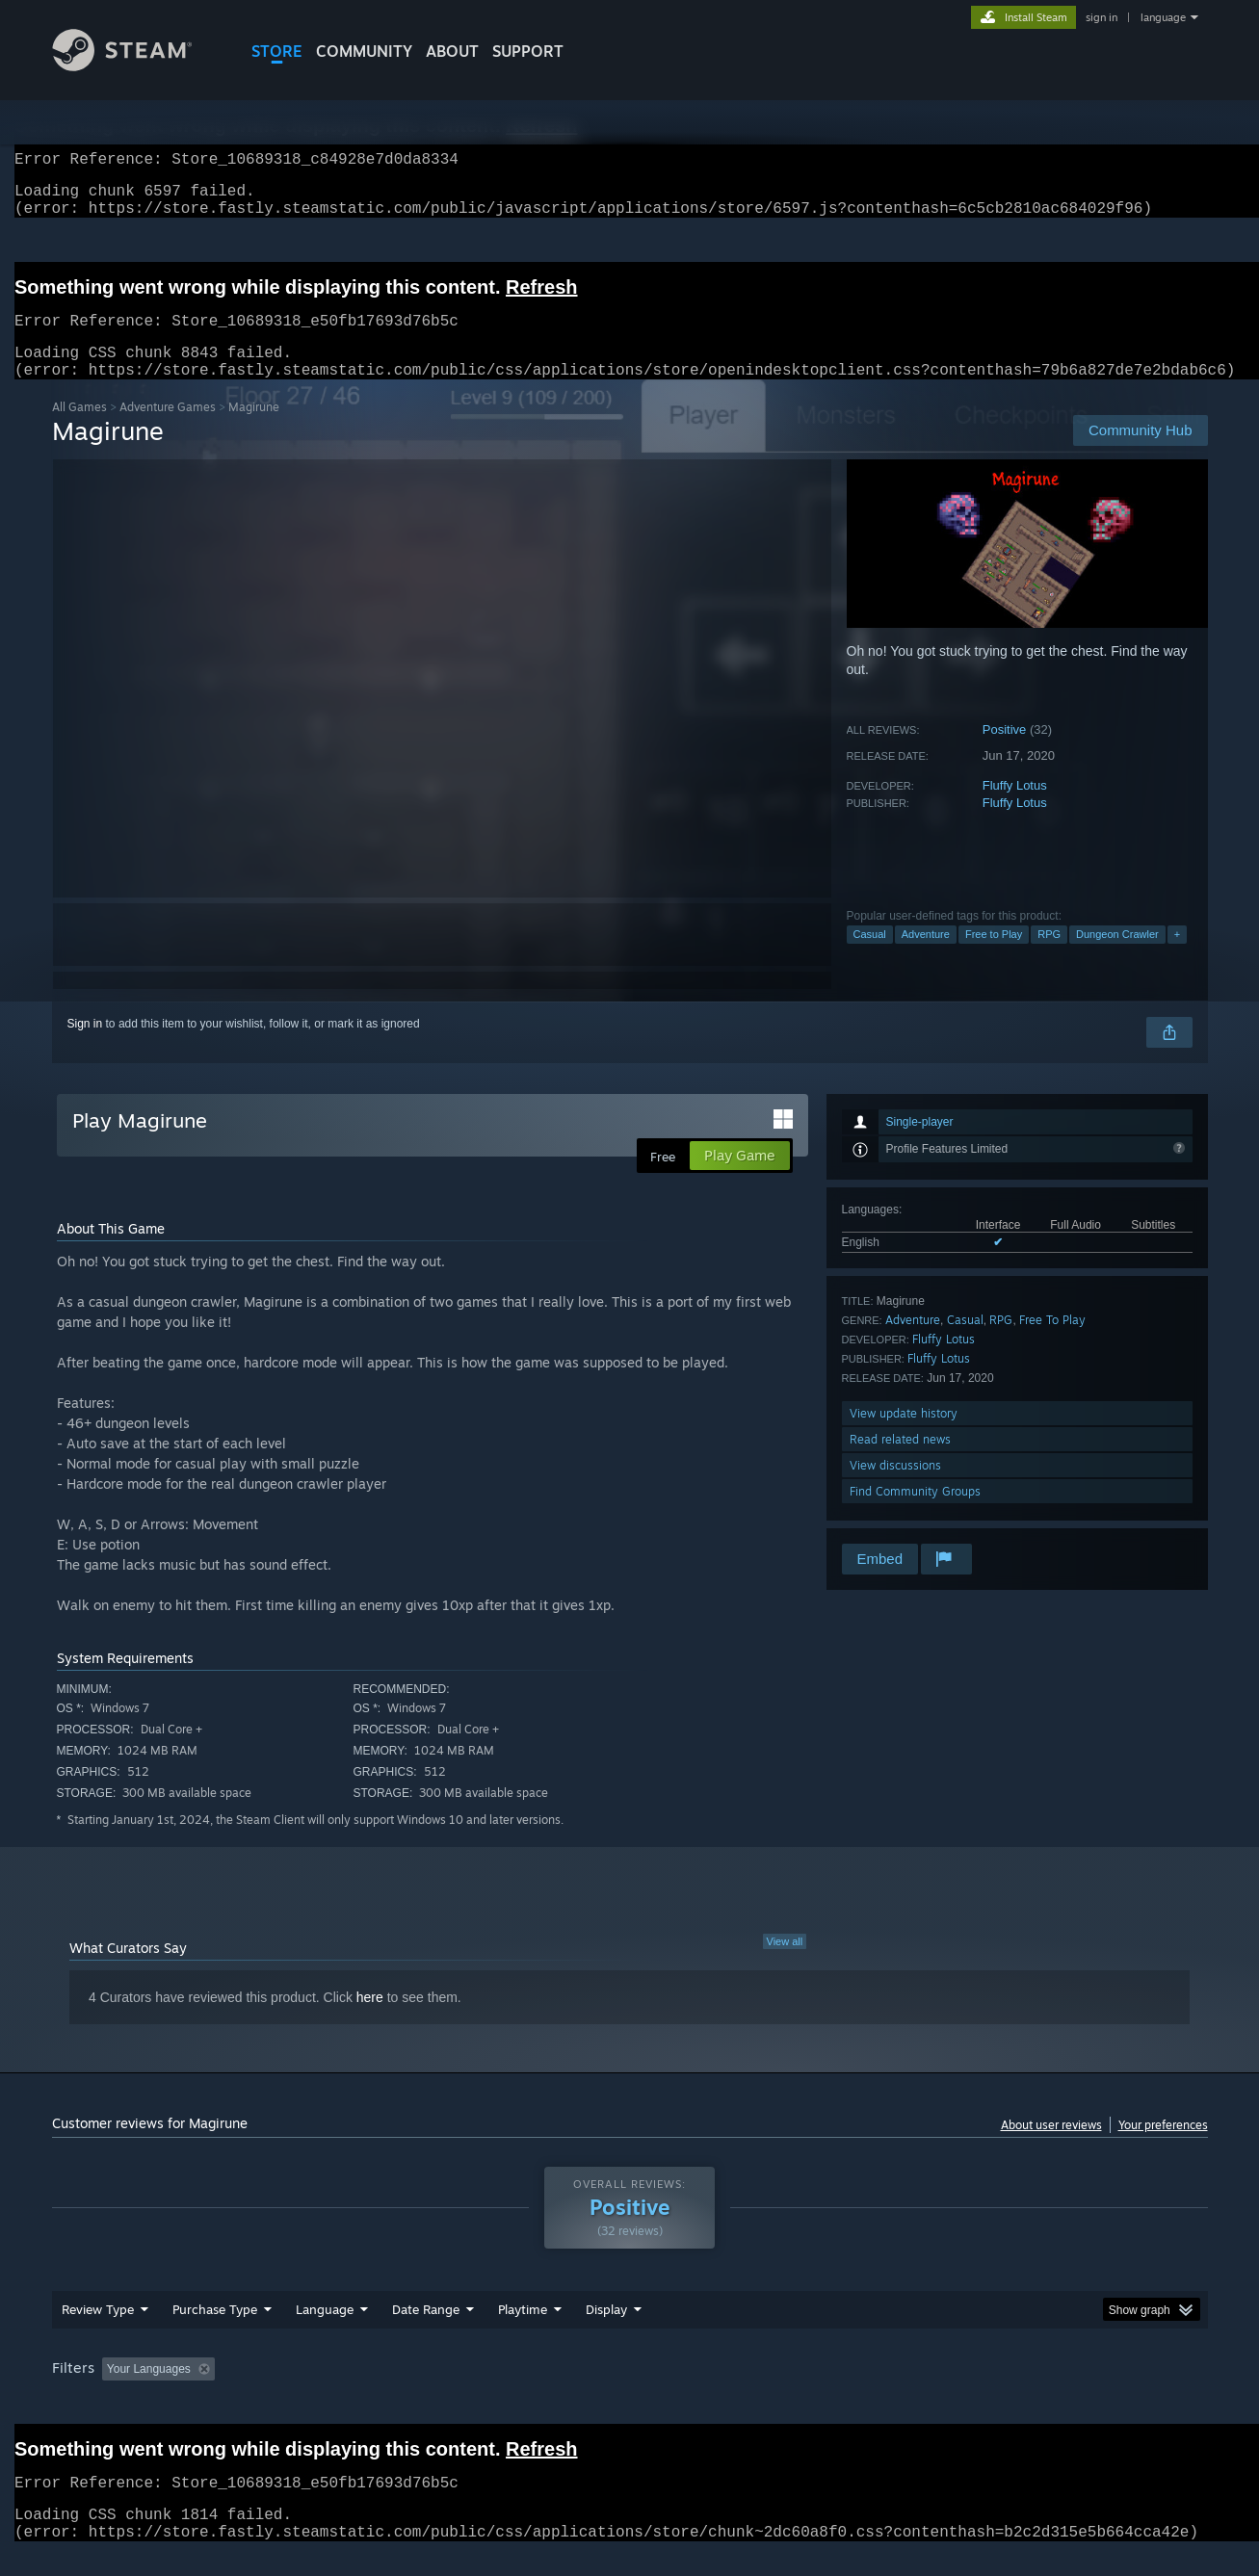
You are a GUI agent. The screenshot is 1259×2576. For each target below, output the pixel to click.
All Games (79, 430)
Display (606, 2332)
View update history (903, 1436)
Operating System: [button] (792, 2392)
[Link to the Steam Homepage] (137, 66)
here (369, 2020)
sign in (1101, 17)
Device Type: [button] (1040, 2392)
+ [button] (1177, 957)
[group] (630, 2394)
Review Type (98, 2332)
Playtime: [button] (491, 2392)
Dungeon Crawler (1117, 957)
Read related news (900, 1462)
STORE (276, 51)
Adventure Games (167, 430)
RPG (1049, 957)
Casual (869, 957)
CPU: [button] (891, 2392)
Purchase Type (214, 2332)
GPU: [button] (955, 2392)
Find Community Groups (915, 1514)
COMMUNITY (364, 51)
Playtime (522, 2332)
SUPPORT (528, 51)
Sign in (85, 1047)
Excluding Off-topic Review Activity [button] (343, 2392)
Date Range (425, 2332)
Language (325, 2332)
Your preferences (1163, 2148)
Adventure (926, 957)
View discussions (895, 1488)
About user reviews (1051, 2148)
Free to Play (993, 957)
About (452, 51)
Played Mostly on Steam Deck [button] (630, 2392)
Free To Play (1052, 1343)
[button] (116, 2391)
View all (785, 1964)
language (1163, 17)
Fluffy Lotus (1015, 808)
